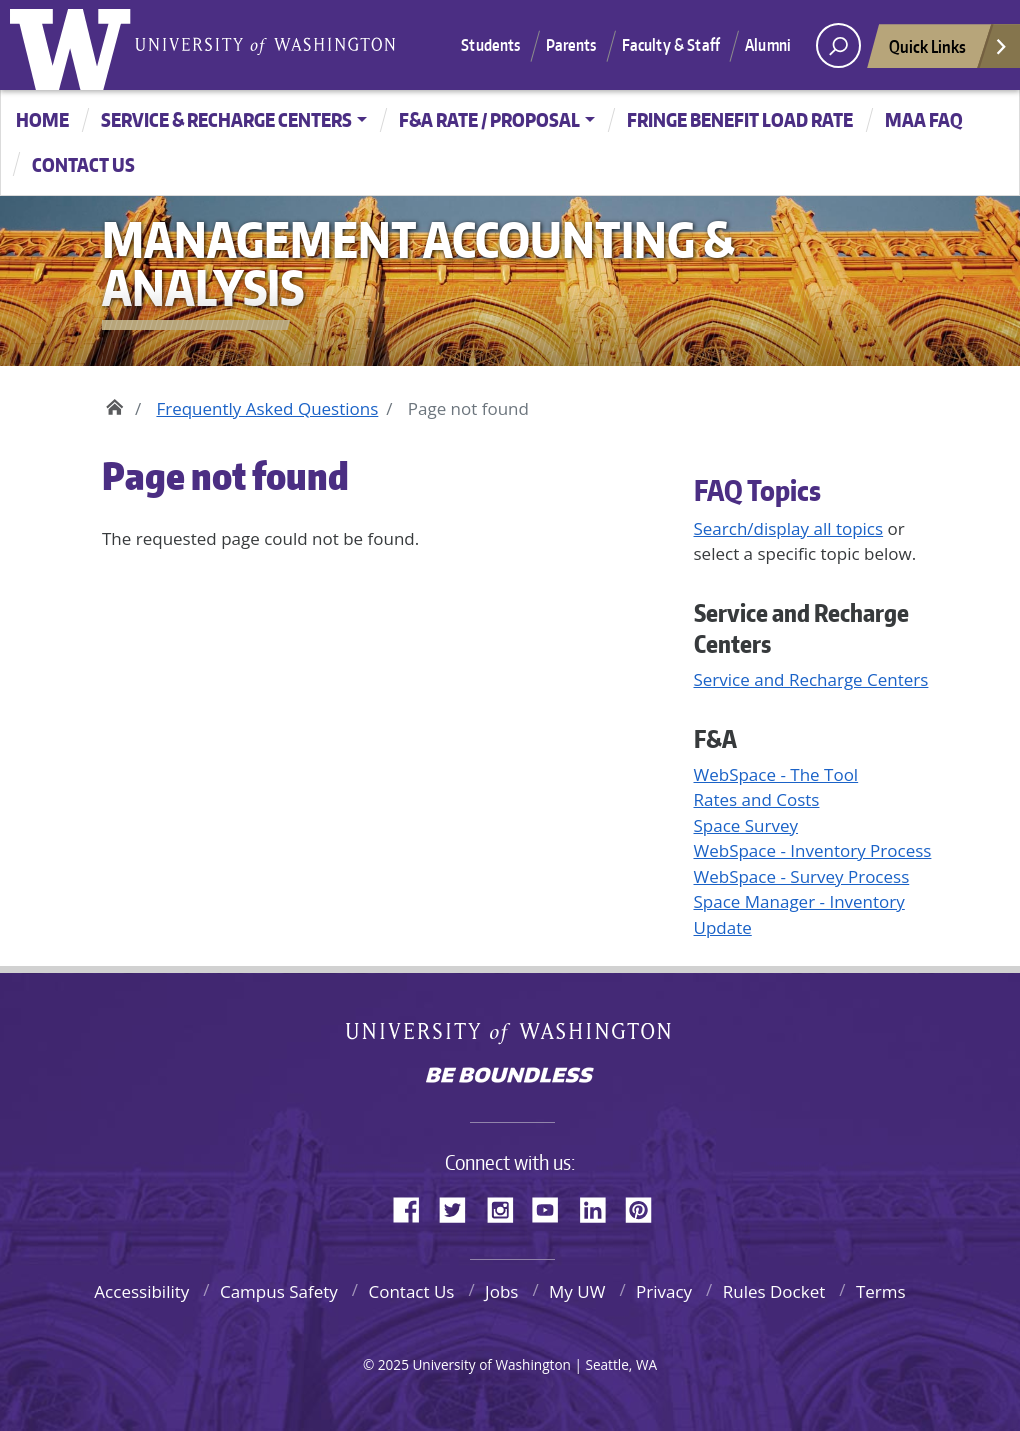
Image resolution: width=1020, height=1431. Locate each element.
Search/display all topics (789, 528)
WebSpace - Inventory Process (813, 850)
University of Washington (75, 45)
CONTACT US (83, 164)
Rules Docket (774, 1291)
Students (490, 45)
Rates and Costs (757, 799)
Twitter (460, 1207)
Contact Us (411, 1291)
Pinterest (646, 1207)
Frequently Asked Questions (267, 408)
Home (42, 119)
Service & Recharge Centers (226, 119)
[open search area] (838, 45)
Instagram (507, 1207)
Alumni (768, 45)
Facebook (414, 1207)
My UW (577, 1291)
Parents (571, 45)
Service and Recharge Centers (811, 679)
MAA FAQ (924, 119)
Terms (881, 1291)
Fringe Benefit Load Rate (740, 119)
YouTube (553, 1207)
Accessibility (141, 1291)
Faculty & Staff (671, 45)
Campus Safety (279, 1291)
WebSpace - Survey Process (802, 876)
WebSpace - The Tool (776, 774)
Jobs (501, 1291)
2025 (393, 1364)
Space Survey (746, 825)
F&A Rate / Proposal (489, 119)
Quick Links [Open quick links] (949, 51)
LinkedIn (600, 1207)
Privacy (664, 1291)
